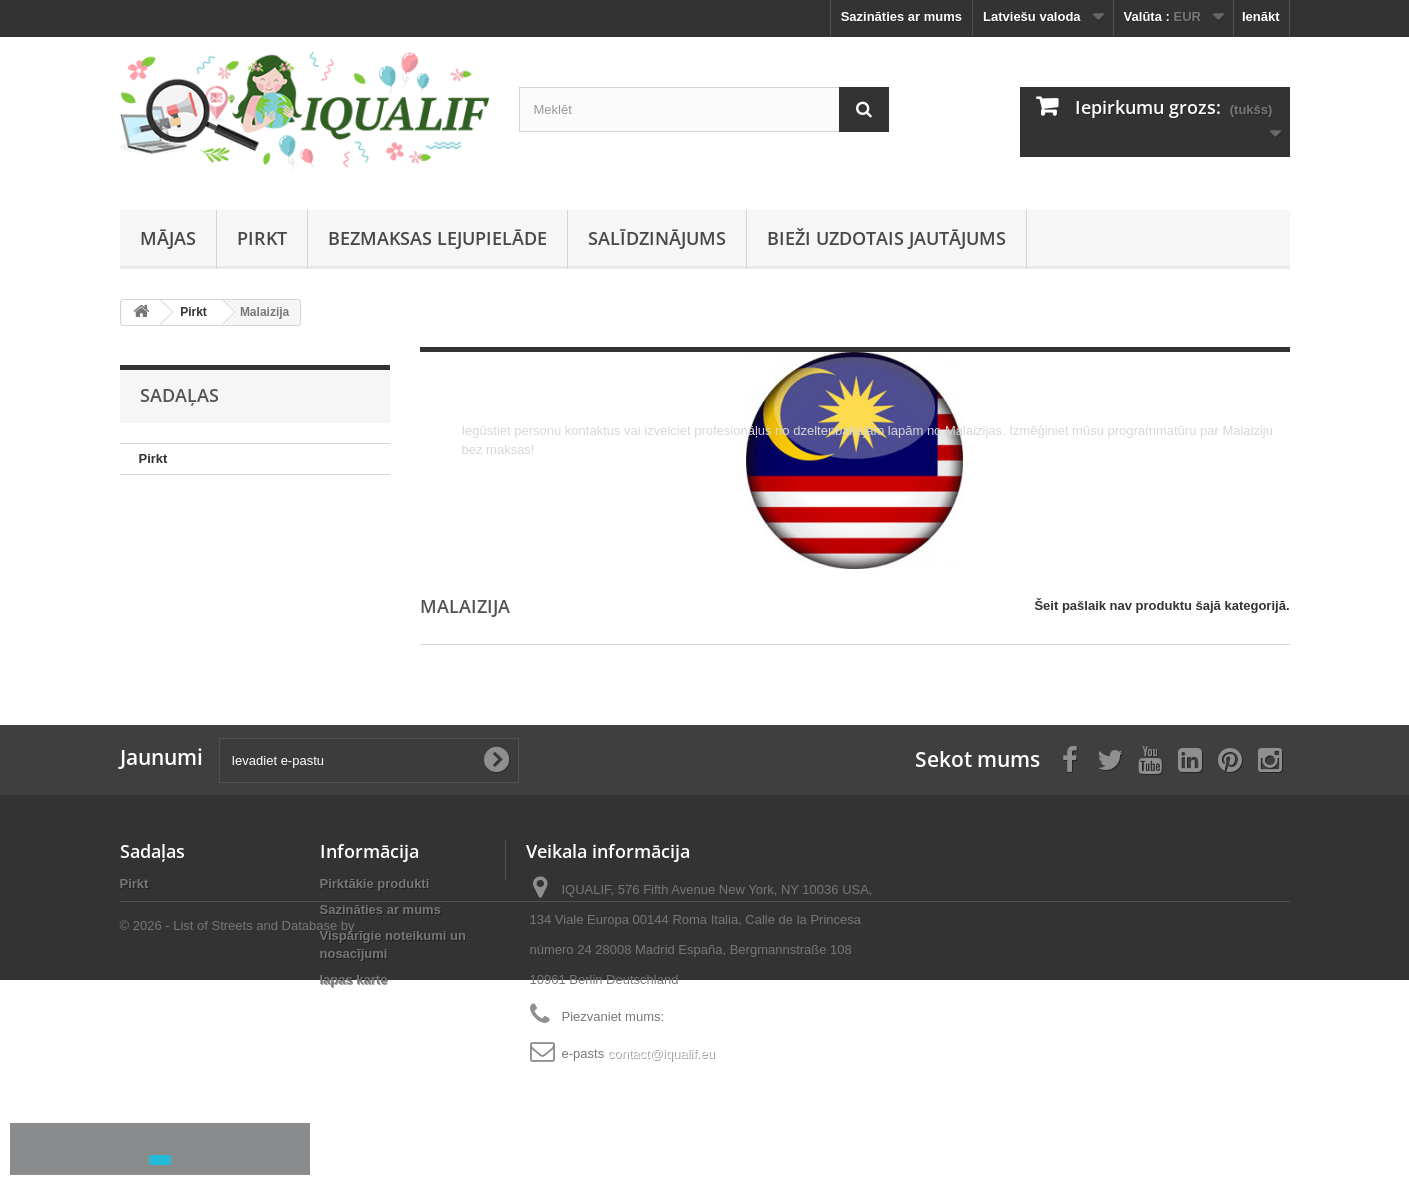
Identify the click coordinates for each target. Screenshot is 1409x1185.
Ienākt (1261, 16)
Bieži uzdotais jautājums (886, 238)
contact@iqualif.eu (661, 1053)
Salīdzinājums (657, 238)
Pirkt (262, 238)
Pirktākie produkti (375, 883)
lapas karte (354, 979)
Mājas (168, 238)
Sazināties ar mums (901, 16)
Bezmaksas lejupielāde (437, 238)
